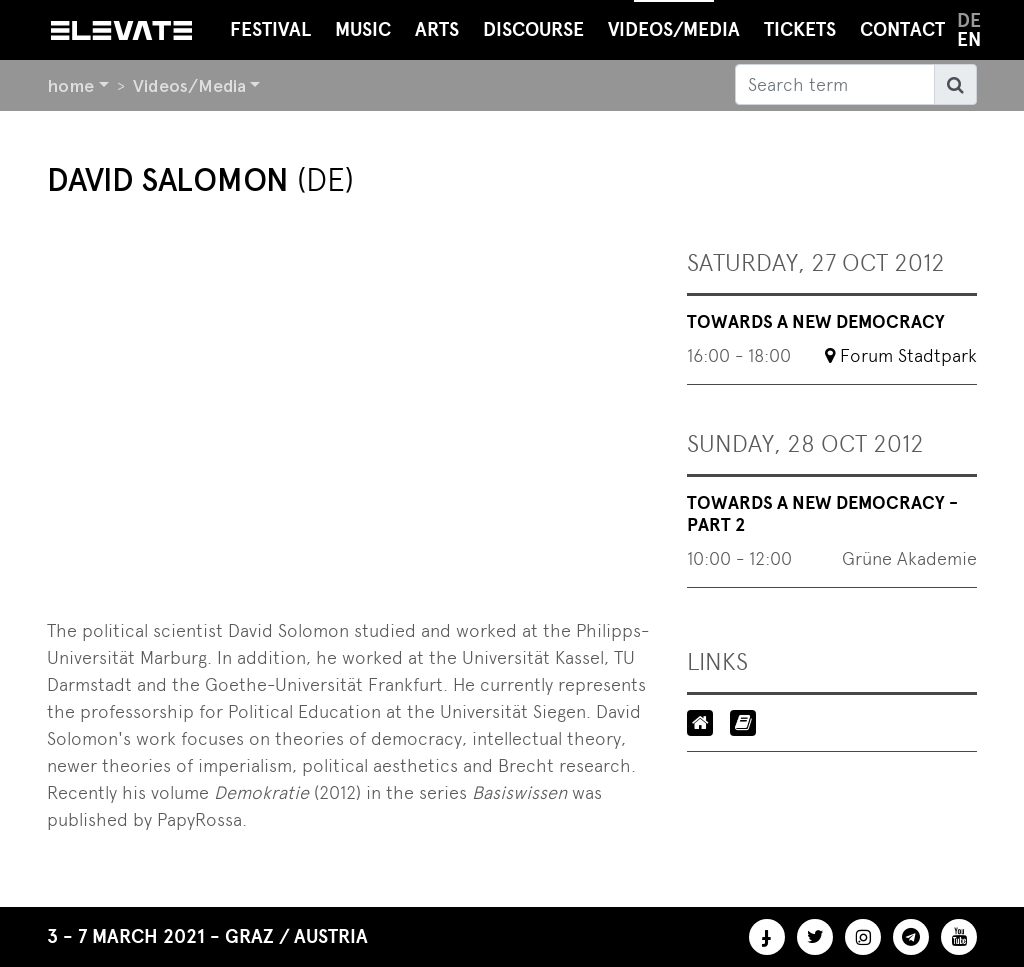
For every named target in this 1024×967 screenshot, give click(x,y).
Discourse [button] (533, 29)
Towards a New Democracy (816, 322)
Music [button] (363, 29)
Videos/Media (189, 85)
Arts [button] (437, 29)
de (969, 20)
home (70, 85)
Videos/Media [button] (674, 20)
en (969, 39)
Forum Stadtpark (908, 355)
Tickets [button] (800, 29)
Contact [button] (902, 29)
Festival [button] (270, 29)
